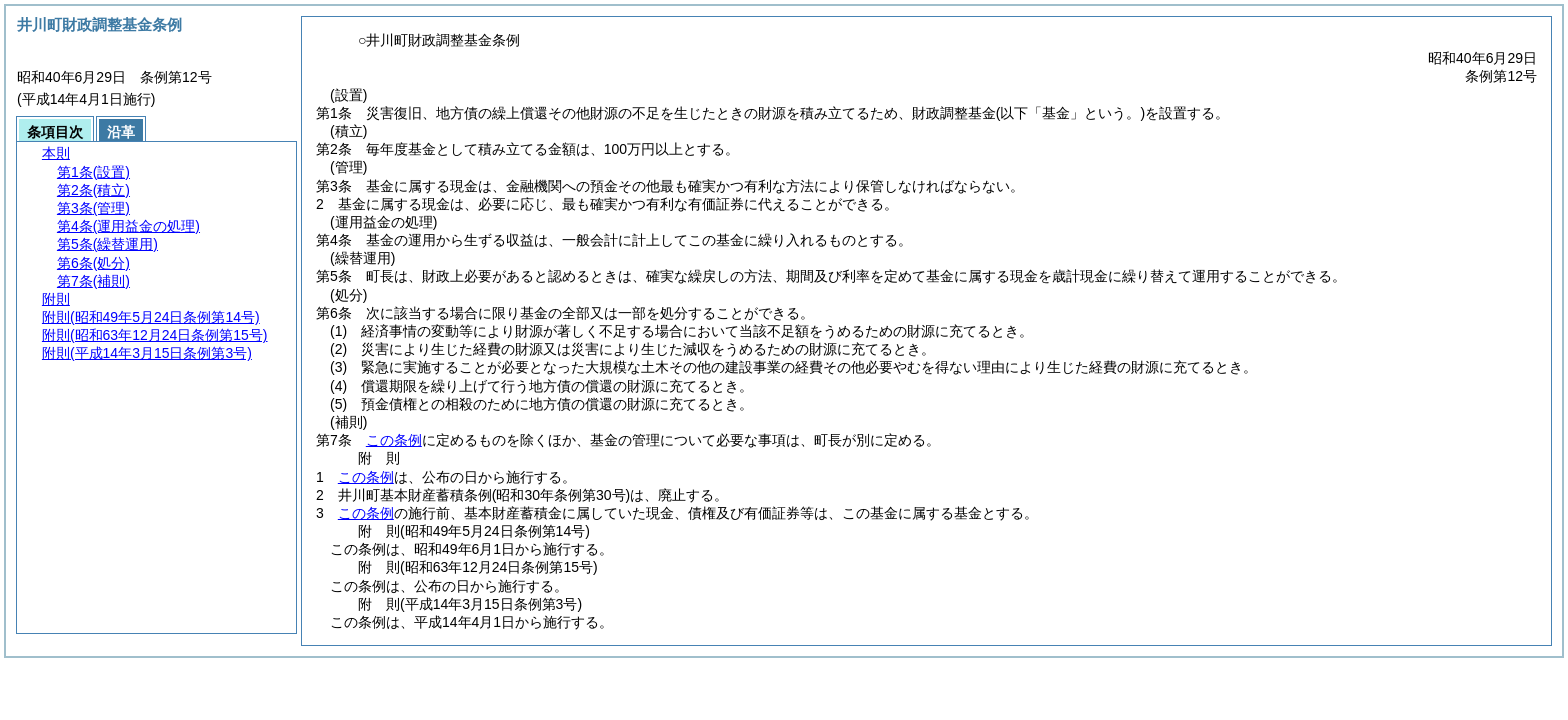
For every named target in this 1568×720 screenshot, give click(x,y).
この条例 (394, 440)
